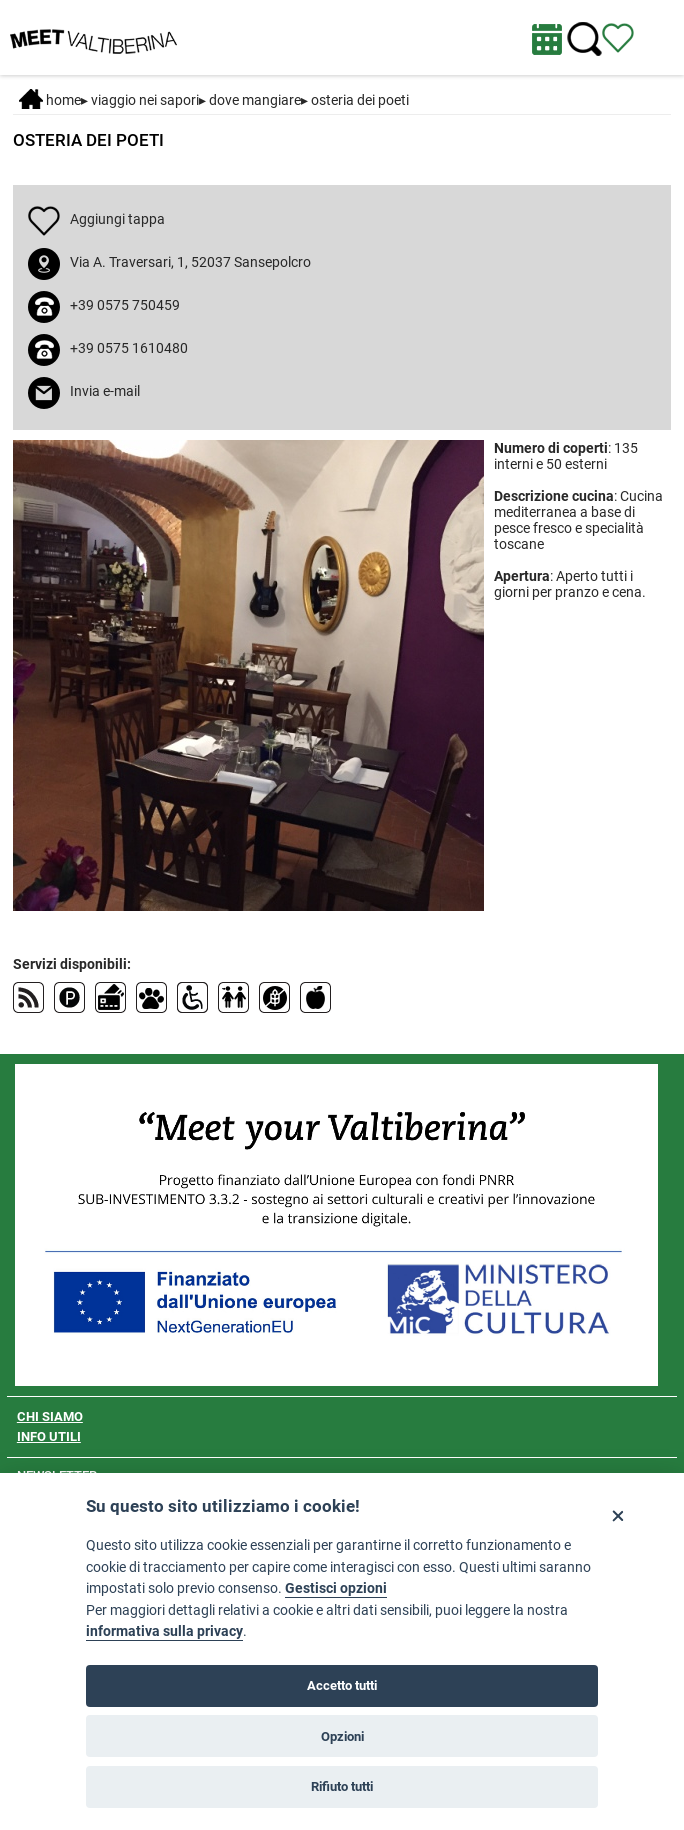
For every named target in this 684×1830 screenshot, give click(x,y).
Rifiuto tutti (342, 1786)
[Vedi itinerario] (618, 37)
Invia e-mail (105, 391)
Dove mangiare (255, 100)
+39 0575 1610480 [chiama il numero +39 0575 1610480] (129, 348)
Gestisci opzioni (336, 1588)
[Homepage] (93, 36)
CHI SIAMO (50, 1416)
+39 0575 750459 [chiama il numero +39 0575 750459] (125, 305)
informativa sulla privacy (164, 1631)
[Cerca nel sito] (584, 39)
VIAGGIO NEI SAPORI (145, 100)
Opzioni (342, 1736)
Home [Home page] (50, 100)
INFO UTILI (49, 1436)
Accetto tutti (342, 1685)
